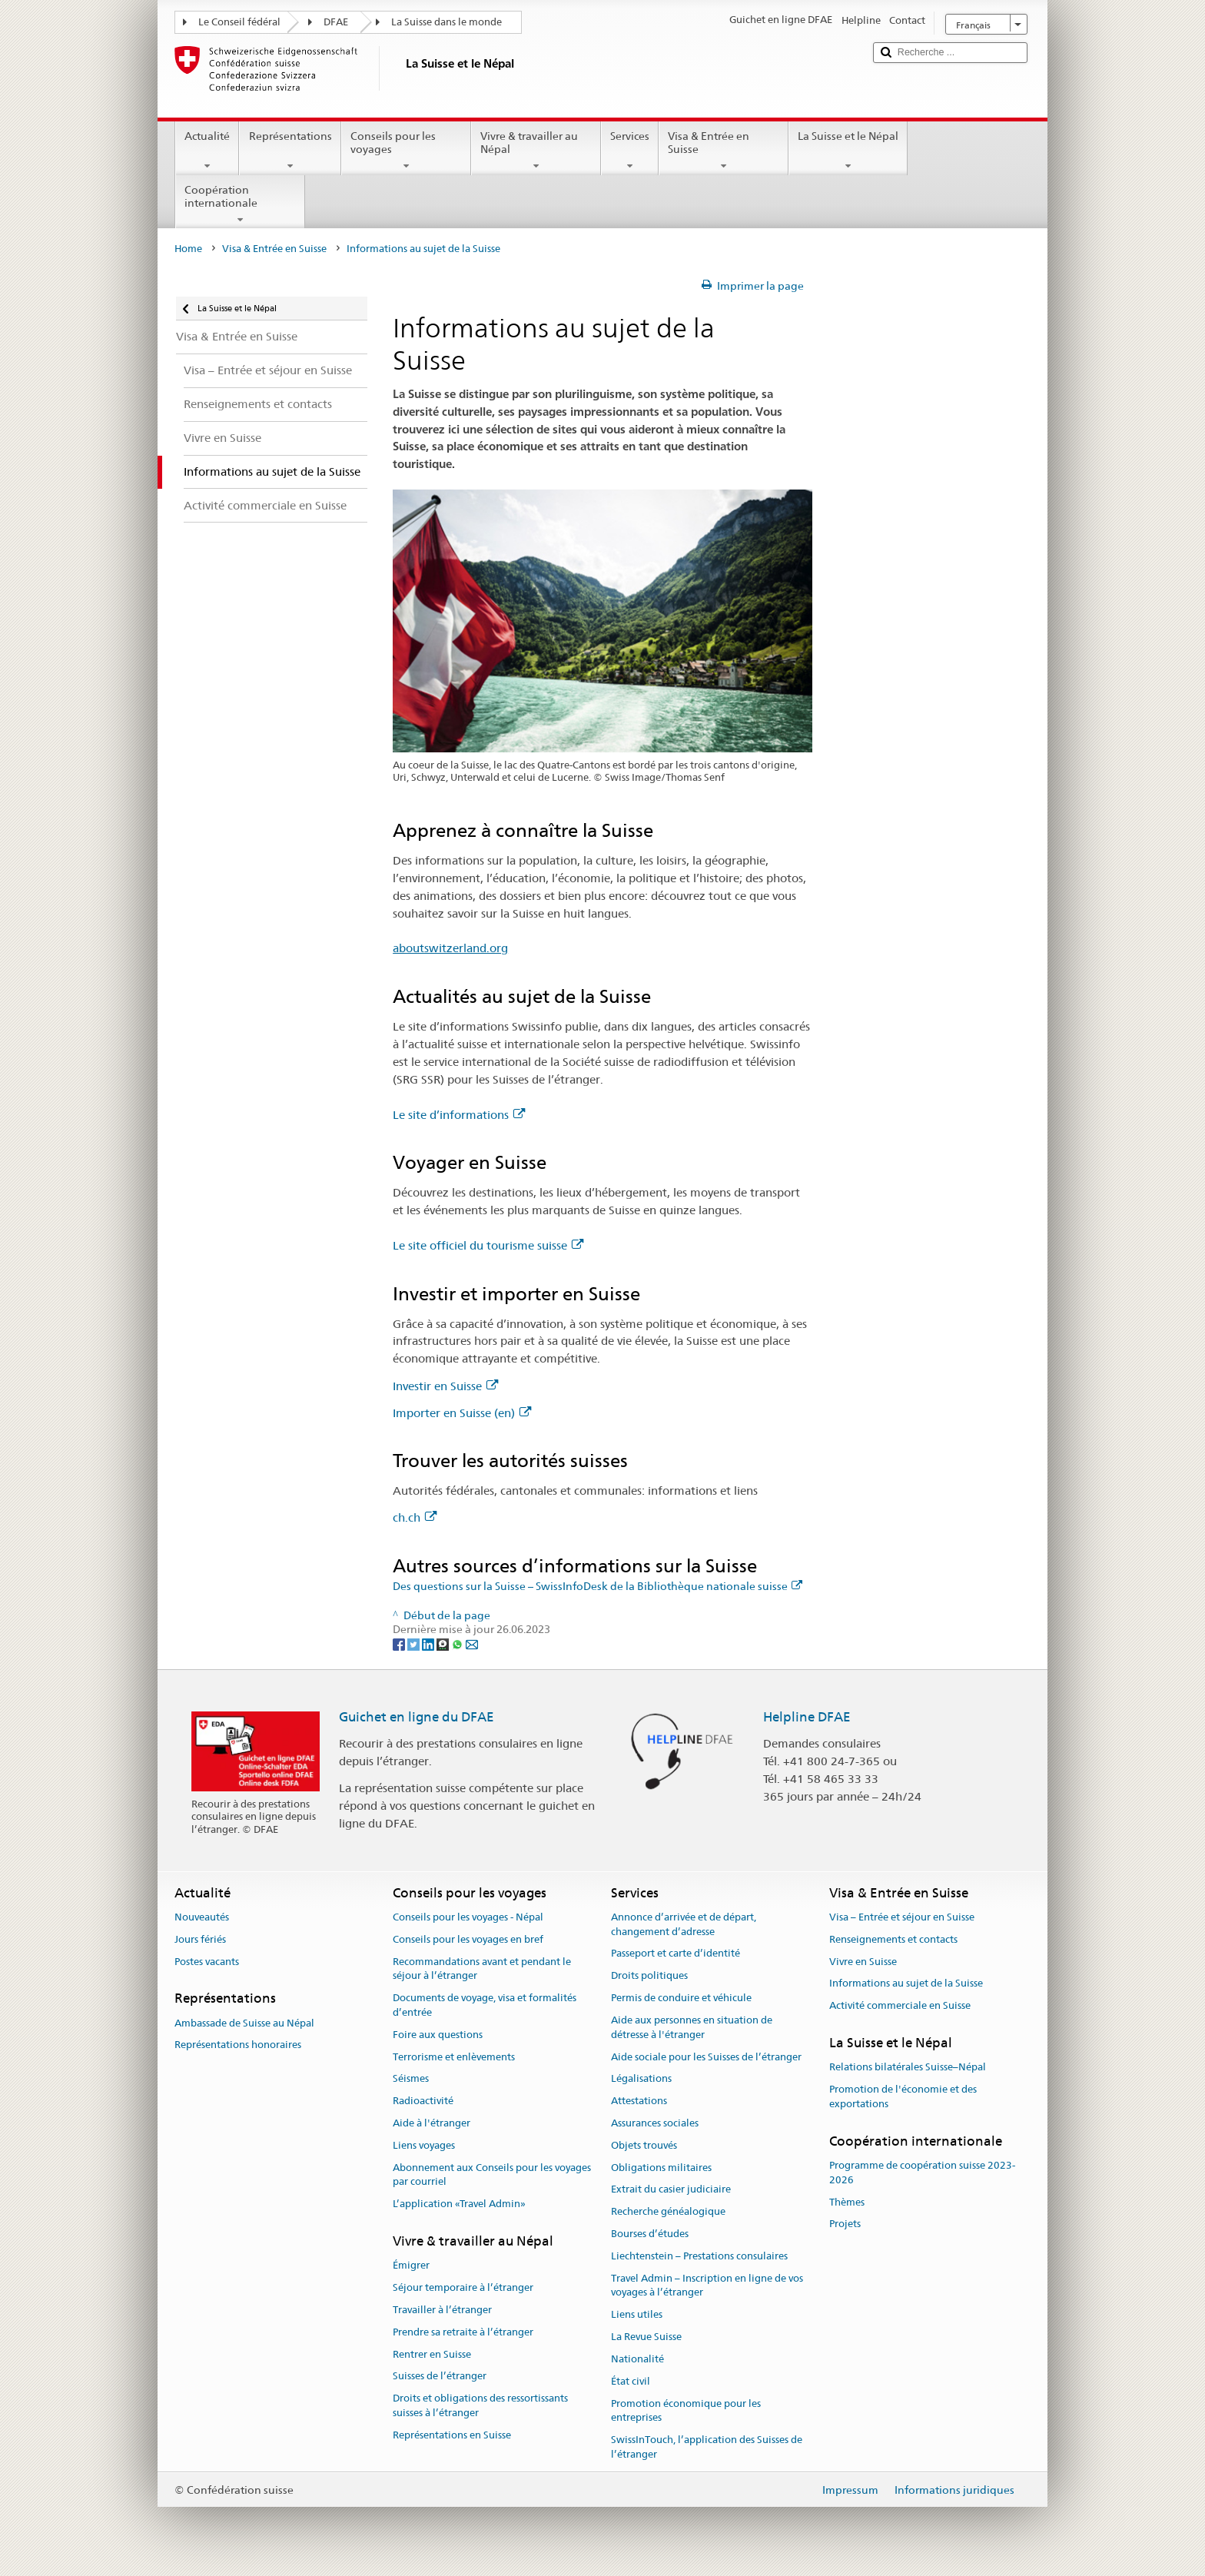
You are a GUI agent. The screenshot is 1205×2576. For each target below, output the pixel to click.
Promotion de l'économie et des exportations (903, 2096)
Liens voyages (424, 2145)
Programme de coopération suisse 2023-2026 (922, 2172)
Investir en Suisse (445, 1386)
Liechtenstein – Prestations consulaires (699, 2256)
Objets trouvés (644, 2145)
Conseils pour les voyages (406, 150)
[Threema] (444, 1644)
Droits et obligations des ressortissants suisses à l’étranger (480, 2405)
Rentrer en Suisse (432, 2354)
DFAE (336, 22)
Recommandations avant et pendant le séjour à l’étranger (482, 1969)
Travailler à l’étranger (442, 2309)
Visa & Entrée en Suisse (723, 150)
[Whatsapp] (458, 1644)
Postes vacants (206, 1961)
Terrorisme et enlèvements (454, 2057)
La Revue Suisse (646, 2336)
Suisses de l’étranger (439, 2376)
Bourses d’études (650, 2233)
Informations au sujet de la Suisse (906, 1984)
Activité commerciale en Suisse (900, 2005)
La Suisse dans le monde (446, 22)
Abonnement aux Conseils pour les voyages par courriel (492, 2175)
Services (630, 150)
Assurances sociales (655, 2123)
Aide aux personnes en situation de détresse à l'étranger (691, 2027)
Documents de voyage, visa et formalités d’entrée (484, 2005)
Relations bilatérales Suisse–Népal (907, 2067)
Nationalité (637, 2359)
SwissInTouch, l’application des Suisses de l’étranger (706, 2447)
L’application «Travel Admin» (459, 2203)
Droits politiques (649, 1976)
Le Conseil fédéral (239, 22)
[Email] (472, 1644)
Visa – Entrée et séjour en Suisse (901, 1917)
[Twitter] (414, 1644)
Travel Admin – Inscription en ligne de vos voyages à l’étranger (707, 2285)
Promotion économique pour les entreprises (686, 2411)
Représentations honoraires (237, 2045)
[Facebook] (400, 1644)
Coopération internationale (240, 204)
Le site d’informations (459, 1114)
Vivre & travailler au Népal (536, 150)
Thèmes (847, 2202)
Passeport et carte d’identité (675, 1954)
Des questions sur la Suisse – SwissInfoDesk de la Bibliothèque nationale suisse (597, 1586)
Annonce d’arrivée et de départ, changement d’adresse (683, 1924)
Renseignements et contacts (893, 1939)
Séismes (411, 2079)
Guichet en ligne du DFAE (416, 1717)
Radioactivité (423, 2100)
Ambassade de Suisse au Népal (244, 2023)
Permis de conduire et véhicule (681, 1997)
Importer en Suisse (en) (462, 1413)
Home (188, 248)
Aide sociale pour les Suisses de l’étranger (706, 2057)
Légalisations (641, 2079)
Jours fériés (200, 1939)
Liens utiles (636, 2315)
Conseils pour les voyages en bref (468, 1939)
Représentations (290, 150)
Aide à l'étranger (431, 2123)
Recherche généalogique (668, 2211)
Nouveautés (201, 1917)
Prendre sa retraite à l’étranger (463, 2332)
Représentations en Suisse (452, 2435)
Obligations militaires (661, 2167)
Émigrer (411, 2266)
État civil (630, 2381)
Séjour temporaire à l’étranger (463, 2287)
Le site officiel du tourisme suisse (488, 1245)
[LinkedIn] (429, 1644)
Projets (845, 2224)
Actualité (207, 150)
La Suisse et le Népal (848, 150)
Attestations (639, 2100)
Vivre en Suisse (863, 1961)
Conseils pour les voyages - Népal (468, 1917)
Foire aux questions (438, 2034)
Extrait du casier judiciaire (671, 2190)
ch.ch (415, 1517)
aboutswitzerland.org (450, 948)
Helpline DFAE (807, 1717)
